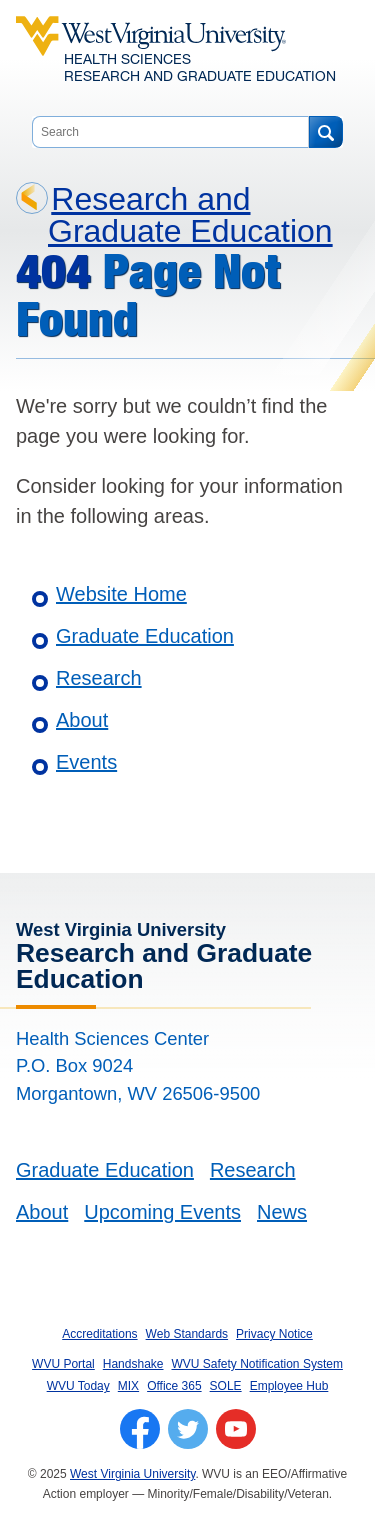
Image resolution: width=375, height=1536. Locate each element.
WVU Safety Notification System (257, 1364)
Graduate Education (145, 636)
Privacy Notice (274, 1334)
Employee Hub (289, 1386)
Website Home (121, 594)
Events (86, 762)
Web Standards (187, 1334)
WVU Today (78, 1386)
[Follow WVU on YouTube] (236, 1429)
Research (99, 678)
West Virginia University (132, 1474)
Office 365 (174, 1386)
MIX (128, 1386)
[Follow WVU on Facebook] (140, 1429)
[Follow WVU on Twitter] (188, 1429)
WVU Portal (63, 1364)
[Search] (325, 132)
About (82, 720)
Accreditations (99, 1334)
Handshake (133, 1364)
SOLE (226, 1386)
